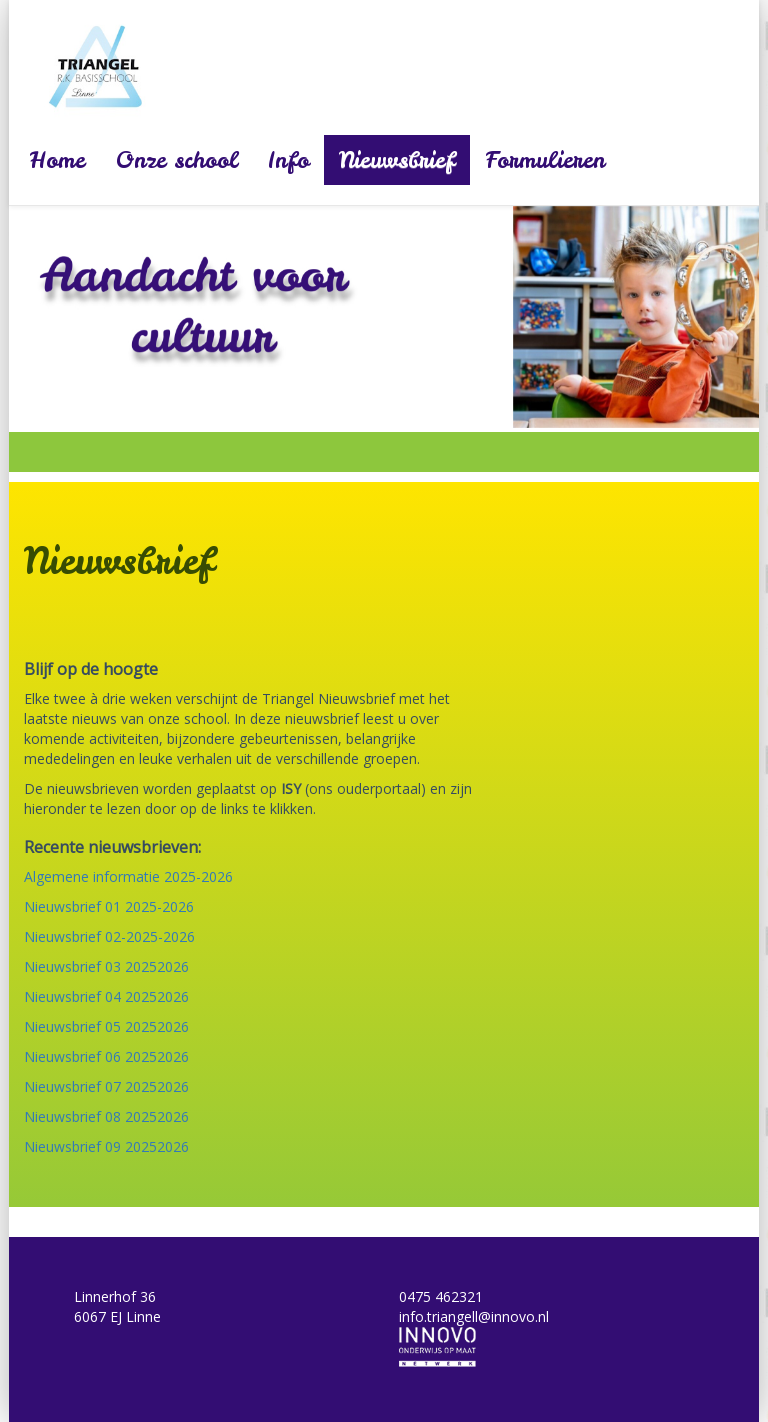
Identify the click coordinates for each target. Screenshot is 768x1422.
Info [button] (288, 160)
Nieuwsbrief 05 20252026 (106, 1026)
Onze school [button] (176, 160)
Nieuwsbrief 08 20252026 (106, 1116)
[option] (384, 317)
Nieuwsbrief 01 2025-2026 (109, 906)
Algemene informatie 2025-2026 (128, 876)
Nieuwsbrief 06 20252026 (106, 1056)
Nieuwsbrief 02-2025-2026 (109, 936)
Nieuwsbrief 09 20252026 (106, 1146)
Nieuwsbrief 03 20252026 (106, 966)
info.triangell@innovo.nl (474, 1316)
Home (57, 160)
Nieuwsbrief (397, 160)
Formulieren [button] (545, 160)
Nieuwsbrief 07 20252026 (106, 1086)
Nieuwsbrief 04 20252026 (106, 996)
